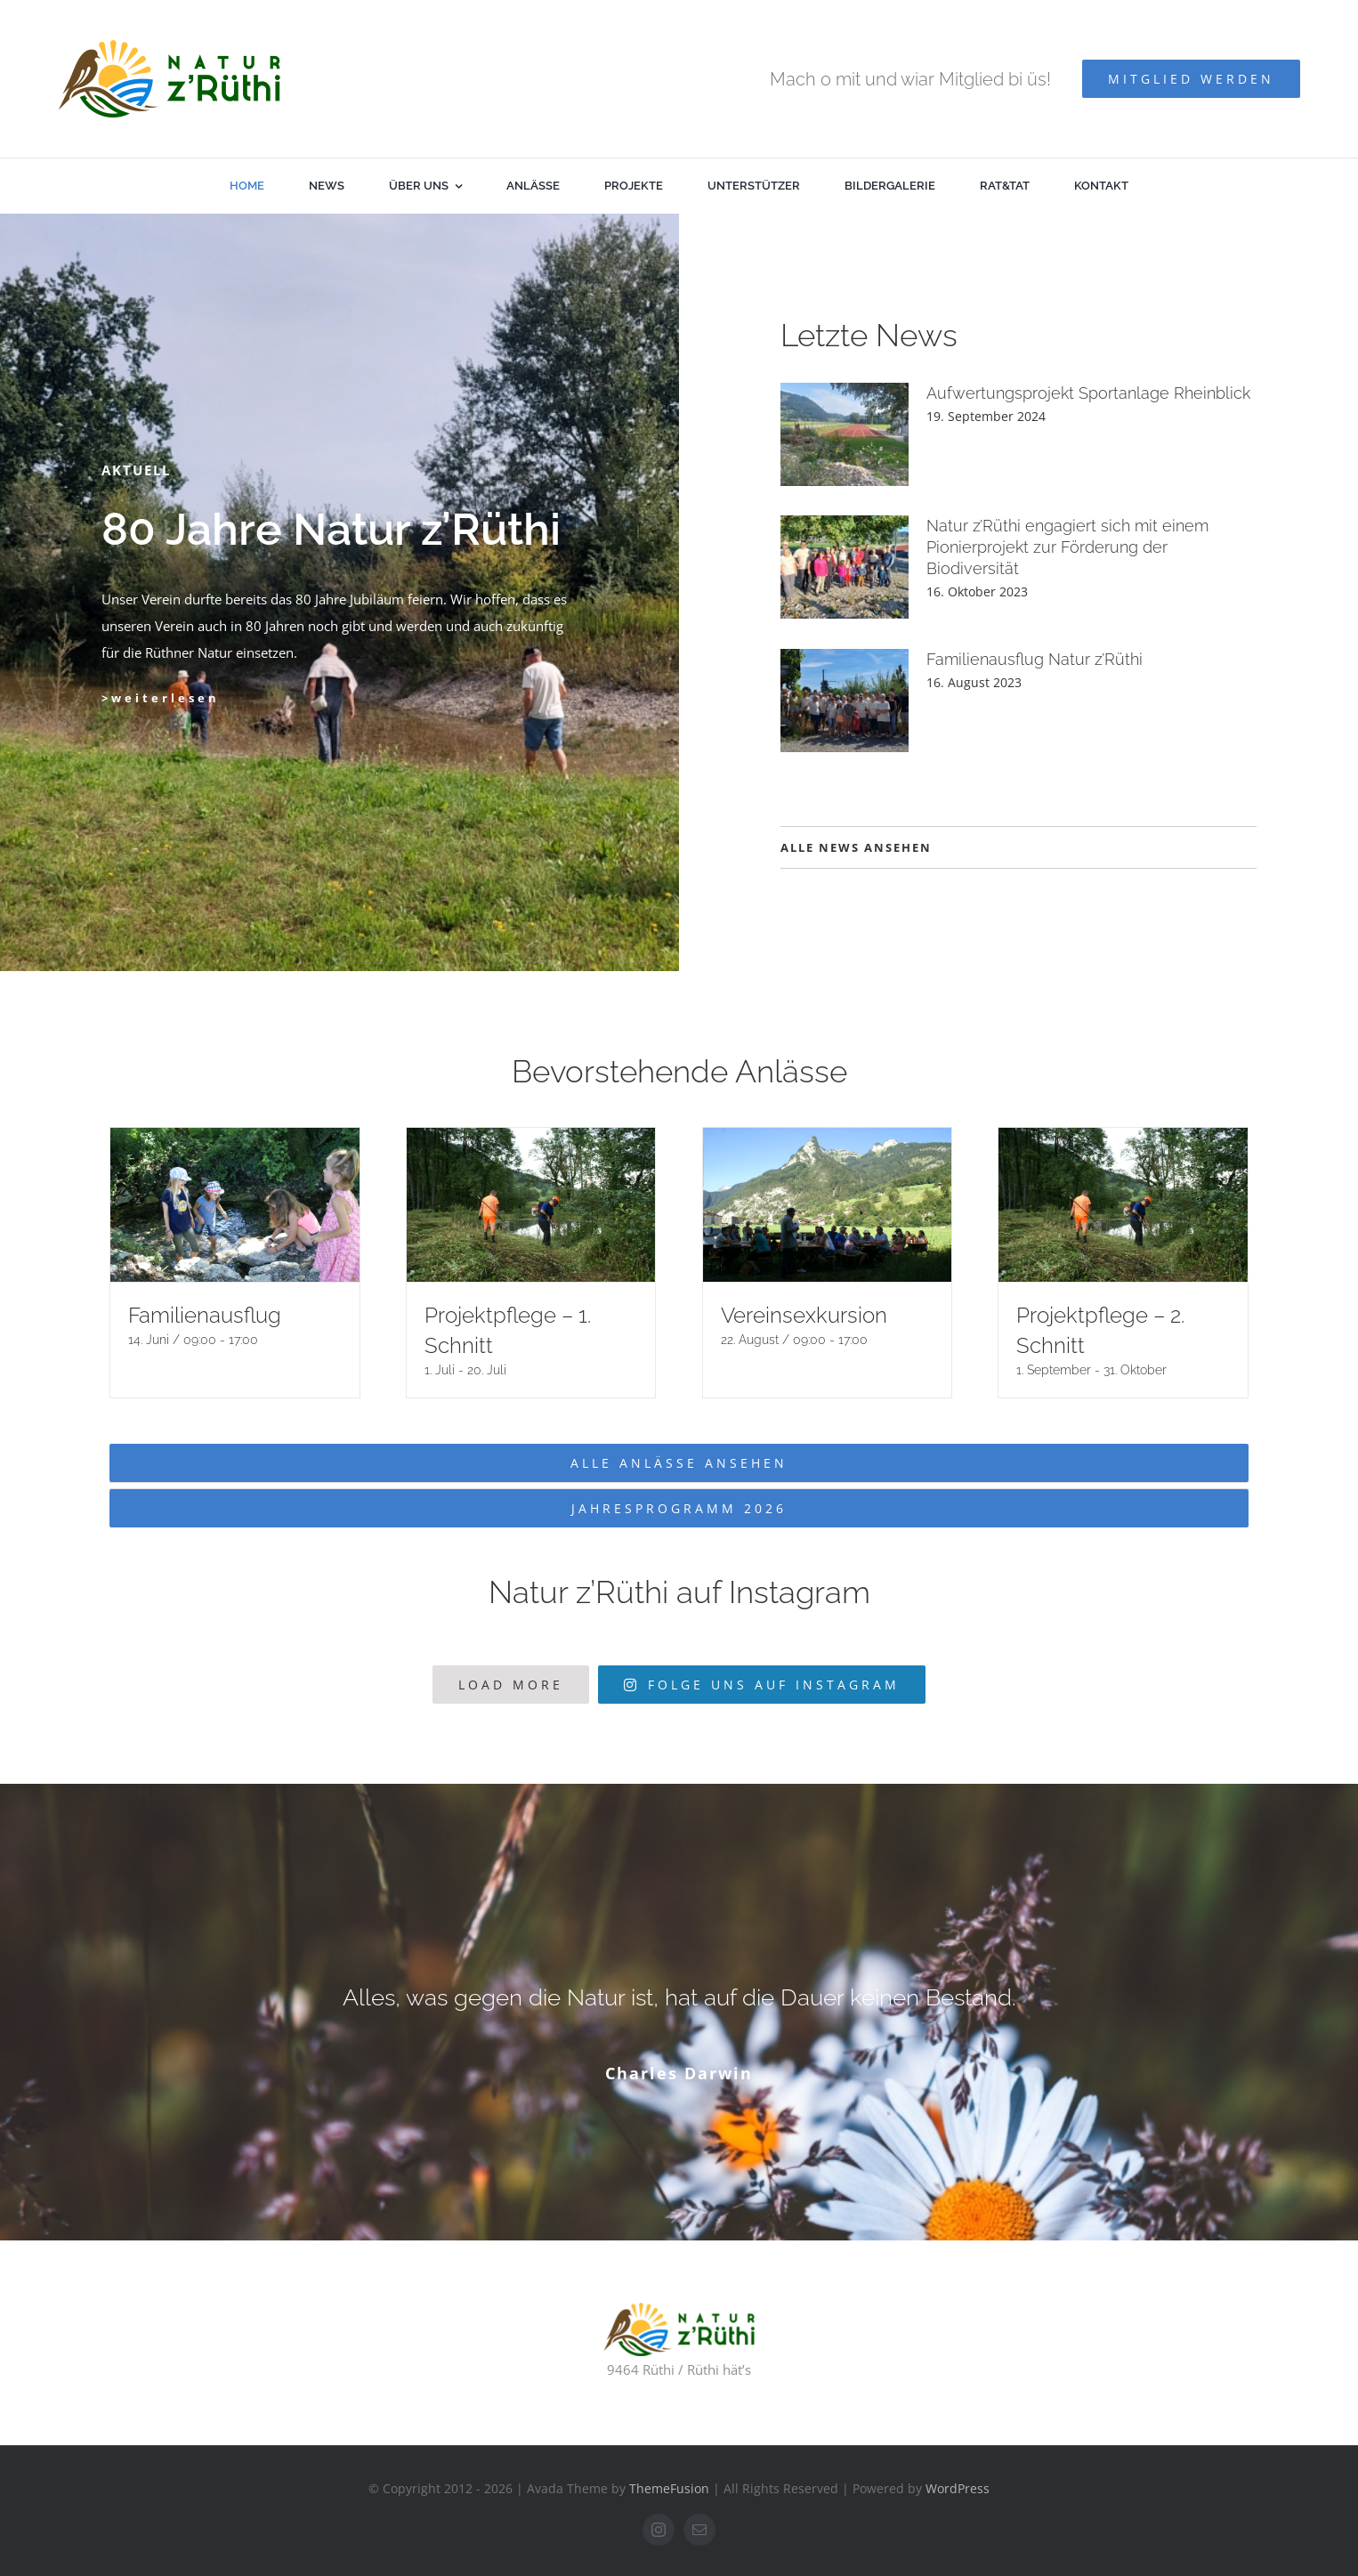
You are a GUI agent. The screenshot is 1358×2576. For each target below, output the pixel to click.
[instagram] (659, 2530)
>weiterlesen (160, 698)
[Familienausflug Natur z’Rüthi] (844, 700)
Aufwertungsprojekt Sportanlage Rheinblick (1088, 393)
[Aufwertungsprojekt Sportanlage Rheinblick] (844, 434)
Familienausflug (204, 1315)
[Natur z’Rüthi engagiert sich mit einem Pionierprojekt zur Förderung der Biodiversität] (844, 567)
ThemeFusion (669, 2488)
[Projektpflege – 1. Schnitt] (531, 1205)
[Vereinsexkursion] (827, 1205)
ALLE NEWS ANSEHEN (856, 847)
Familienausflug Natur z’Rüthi (1034, 659)
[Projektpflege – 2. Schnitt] (1123, 1205)
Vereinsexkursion (804, 1315)
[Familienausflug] (235, 1205)
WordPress (958, 2488)
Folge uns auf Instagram (762, 1684)
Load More (510, 1684)
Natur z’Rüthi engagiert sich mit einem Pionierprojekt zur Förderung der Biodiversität (1067, 547)
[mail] (699, 2530)
